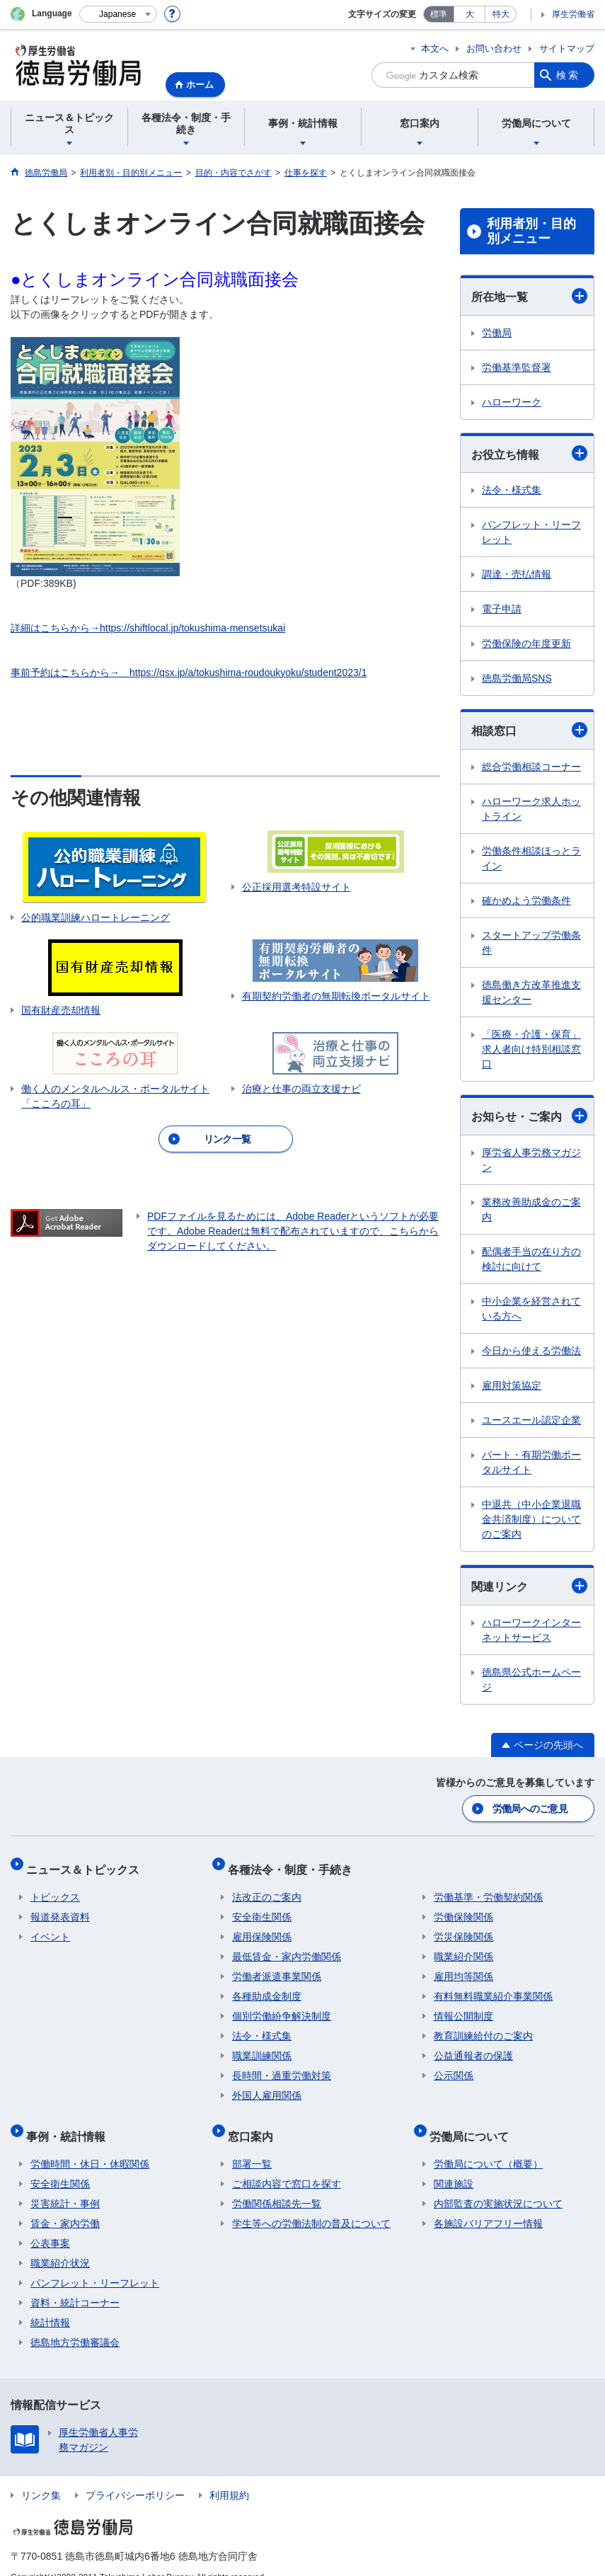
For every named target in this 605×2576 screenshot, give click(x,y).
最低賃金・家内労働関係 (286, 1946)
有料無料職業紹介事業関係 (493, 1985)
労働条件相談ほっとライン (531, 858)
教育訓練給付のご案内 (483, 2025)
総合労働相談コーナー (531, 766)
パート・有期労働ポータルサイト (531, 1462)
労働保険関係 (463, 1906)
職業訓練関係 (262, 2045)
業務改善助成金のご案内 (531, 1209)
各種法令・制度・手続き (294, 1863)
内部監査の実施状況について (498, 2183)
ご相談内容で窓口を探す (286, 2164)
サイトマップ (566, 48)
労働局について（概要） (488, 2144)
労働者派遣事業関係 (276, 1965)
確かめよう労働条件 (526, 900)
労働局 (497, 332)
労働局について (473, 2120)
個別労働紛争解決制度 (281, 2005)
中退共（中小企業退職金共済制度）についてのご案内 (531, 1519)
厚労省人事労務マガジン (531, 1160)
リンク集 (41, 2475)
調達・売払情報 (516, 574)
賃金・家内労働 (65, 2203)
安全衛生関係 (262, 1906)
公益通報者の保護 (473, 2045)
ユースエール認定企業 (531, 1420)
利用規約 (229, 2475)
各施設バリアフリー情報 (488, 2203)
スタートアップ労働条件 (531, 942)
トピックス (55, 1886)
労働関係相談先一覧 (276, 2183)
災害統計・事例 (65, 2183)
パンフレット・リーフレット (531, 532)
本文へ (435, 48)
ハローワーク (511, 402)
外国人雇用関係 (266, 2084)
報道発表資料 (60, 1906)
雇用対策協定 (511, 1385)
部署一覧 (252, 2144)
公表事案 (50, 2223)
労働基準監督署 (516, 367)
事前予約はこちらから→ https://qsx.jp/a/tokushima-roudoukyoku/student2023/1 (189, 672)
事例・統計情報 (70, 2120)
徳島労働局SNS (517, 678)
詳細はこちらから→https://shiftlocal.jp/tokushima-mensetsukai (148, 628)
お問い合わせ (494, 48)
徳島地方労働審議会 (75, 2322)
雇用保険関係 (262, 1926)
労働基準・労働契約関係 (488, 1886)
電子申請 (502, 608)
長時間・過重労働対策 (281, 2065)
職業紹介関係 (463, 1946)
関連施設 (453, 2164)
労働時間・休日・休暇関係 (89, 2144)
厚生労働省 (573, 14)
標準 (438, 14)
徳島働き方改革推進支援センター (531, 992)
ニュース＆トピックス (87, 1863)
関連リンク (529, 1585)
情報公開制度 (463, 2005)
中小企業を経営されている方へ (531, 1308)
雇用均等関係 (463, 1965)
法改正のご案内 (266, 1886)
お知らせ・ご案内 (529, 1115)
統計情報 (50, 2302)
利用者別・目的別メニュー (531, 231)
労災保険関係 (463, 1926)
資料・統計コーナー (75, 2283)
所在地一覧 (529, 296)
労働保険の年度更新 (526, 643)
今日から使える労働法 (531, 1350)
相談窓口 (529, 730)
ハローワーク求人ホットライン (531, 809)
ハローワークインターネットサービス (531, 1630)
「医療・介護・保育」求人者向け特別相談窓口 (531, 1049)
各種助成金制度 (266, 1985)
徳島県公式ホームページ (531, 1679)
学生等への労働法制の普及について (311, 2203)
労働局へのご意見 (530, 1807)
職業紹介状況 (60, 2243)
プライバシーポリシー (135, 2475)
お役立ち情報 (529, 453)
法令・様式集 (511, 490)
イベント (50, 1926)
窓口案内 (254, 2120)
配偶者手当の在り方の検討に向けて (531, 1259)
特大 (500, 14)
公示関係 (453, 2065)
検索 (568, 75)
